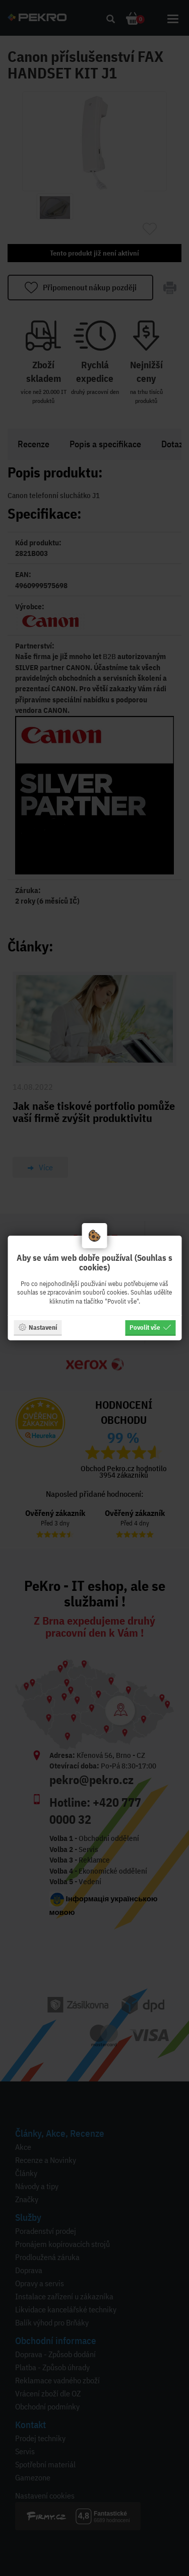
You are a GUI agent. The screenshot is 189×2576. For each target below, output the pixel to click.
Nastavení (37, 1327)
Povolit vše (150, 1327)
